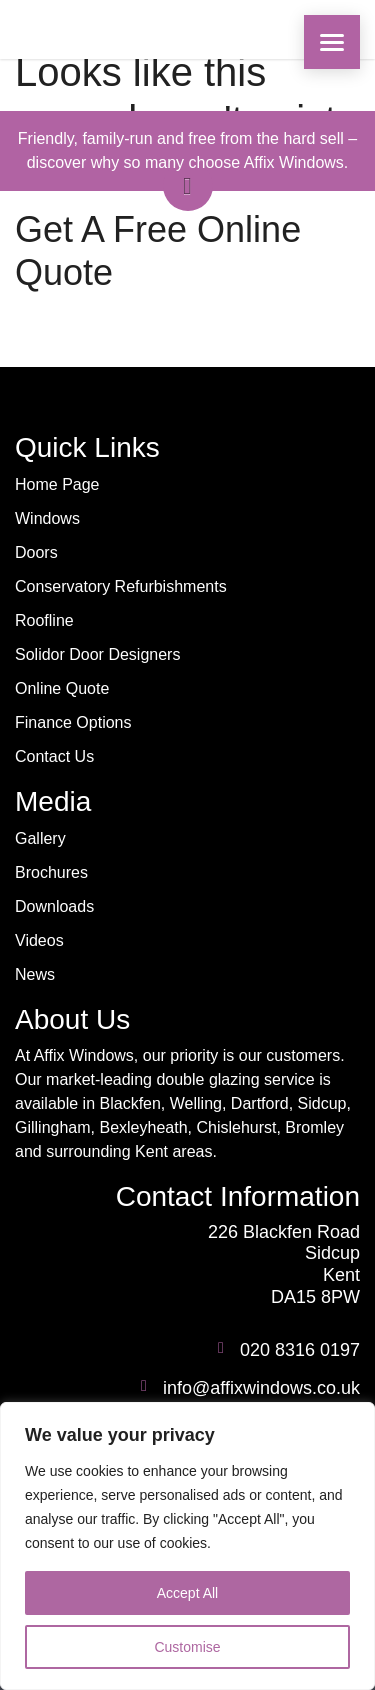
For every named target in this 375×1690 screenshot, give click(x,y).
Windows (47, 518)
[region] (187, 1546)
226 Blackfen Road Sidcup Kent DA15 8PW (284, 1264)
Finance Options (73, 722)
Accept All (187, 1593)
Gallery (40, 838)
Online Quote (62, 688)
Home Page (57, 484)
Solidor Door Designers (97, 654)
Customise (187, 1647)
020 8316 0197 (300, 1350)
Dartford (260, 1103)
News (35, 974)
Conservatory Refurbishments (121, 586)
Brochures (51, 872)
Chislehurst (236, 1127)
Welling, (198, 1103)
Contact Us (54, 756)
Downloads (54, 906)
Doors (36, 552)
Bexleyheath (143, 1127)
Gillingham (53, 1127)
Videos (39, 940)
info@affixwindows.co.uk (261, 1388)
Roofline (44, 620)
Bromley (314, 1127)
